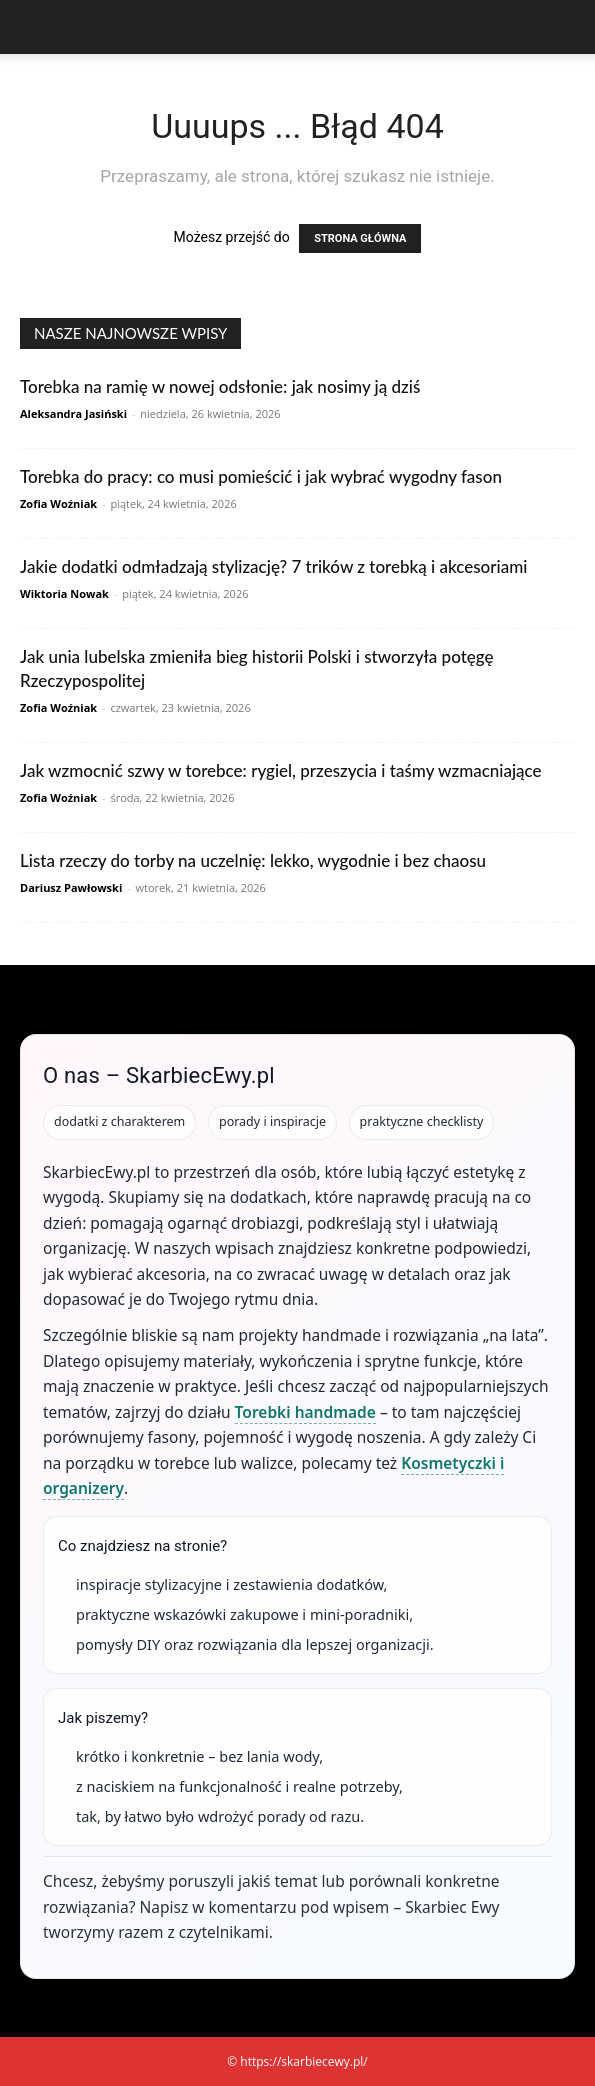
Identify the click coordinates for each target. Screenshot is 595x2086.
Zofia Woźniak (58, 503)
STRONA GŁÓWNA (360, 238)
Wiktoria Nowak (64, 593)
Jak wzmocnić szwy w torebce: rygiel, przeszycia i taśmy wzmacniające (281, 770)
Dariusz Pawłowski (71, 887)
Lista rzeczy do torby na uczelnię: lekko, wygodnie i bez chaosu (253, 860)
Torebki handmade (305, 1412)
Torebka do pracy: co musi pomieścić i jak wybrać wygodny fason (261, 476)
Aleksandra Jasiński (73, 413)
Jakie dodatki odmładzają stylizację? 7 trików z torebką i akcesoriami (273, 566)
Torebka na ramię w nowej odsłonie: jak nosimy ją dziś (220, 386)
